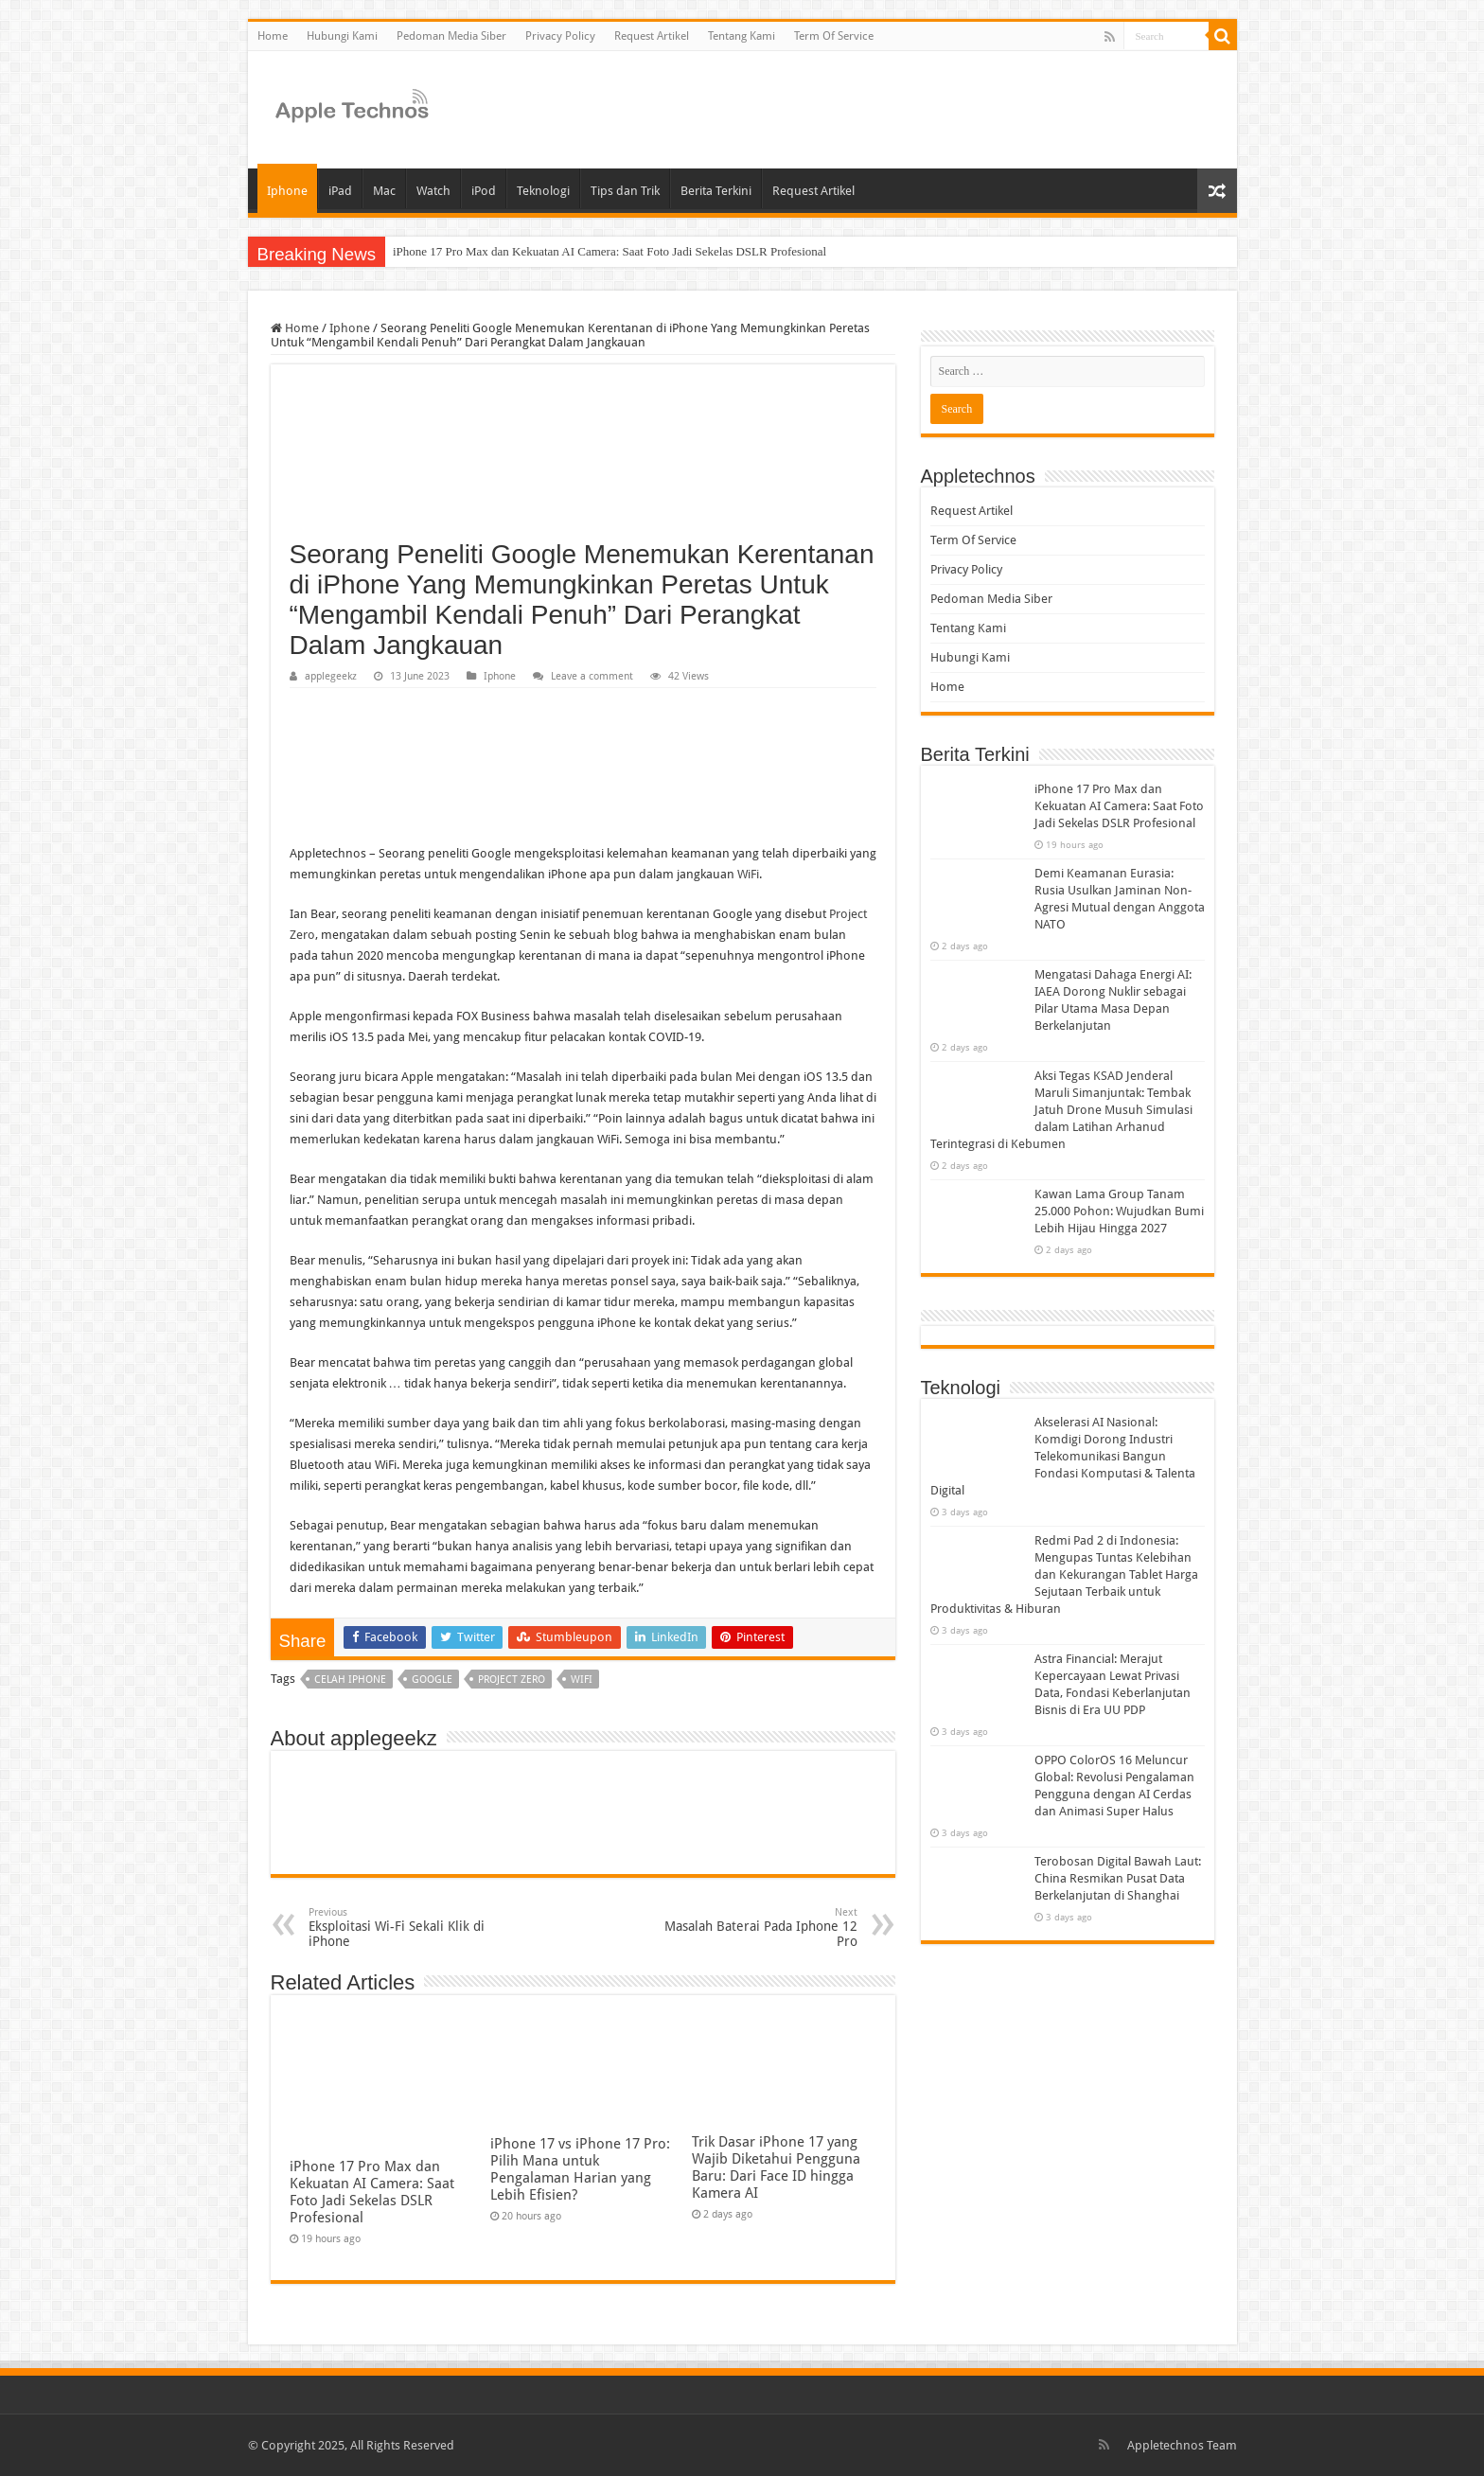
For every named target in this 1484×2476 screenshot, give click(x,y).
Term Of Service (834, 36)
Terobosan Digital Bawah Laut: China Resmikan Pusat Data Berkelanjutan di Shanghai (1117, 1878)
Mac (384, 191)
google (432, 1679)
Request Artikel (651, 36)
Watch (433, 191)
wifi (581, 1679)
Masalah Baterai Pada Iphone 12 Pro (760, 1927)
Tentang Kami (741, 36)
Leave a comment (592, 676)
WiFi (748, 874)
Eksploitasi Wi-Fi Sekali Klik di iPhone (406, 1927)
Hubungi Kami (342, 36)
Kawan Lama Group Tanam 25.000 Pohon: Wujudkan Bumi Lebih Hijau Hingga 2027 (1119, 1211)
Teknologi (543, 191)
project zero (511, 1679)
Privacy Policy (560, 36)
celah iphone (350, 1679)
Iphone (287, 191)
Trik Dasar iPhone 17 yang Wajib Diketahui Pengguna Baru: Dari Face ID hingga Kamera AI (776, 2168)
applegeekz (331, 676)
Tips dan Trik (625, 191)
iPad (340, 191)
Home (272, 36)
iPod (483, 191)
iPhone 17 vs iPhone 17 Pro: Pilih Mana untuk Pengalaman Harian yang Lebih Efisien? (580, 2169)
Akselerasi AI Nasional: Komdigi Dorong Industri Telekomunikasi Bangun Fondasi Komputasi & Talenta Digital (1062, 1456)
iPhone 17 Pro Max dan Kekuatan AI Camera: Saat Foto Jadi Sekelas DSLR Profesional (609, 251)
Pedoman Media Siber (451, 36)
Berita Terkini (715, 191)
